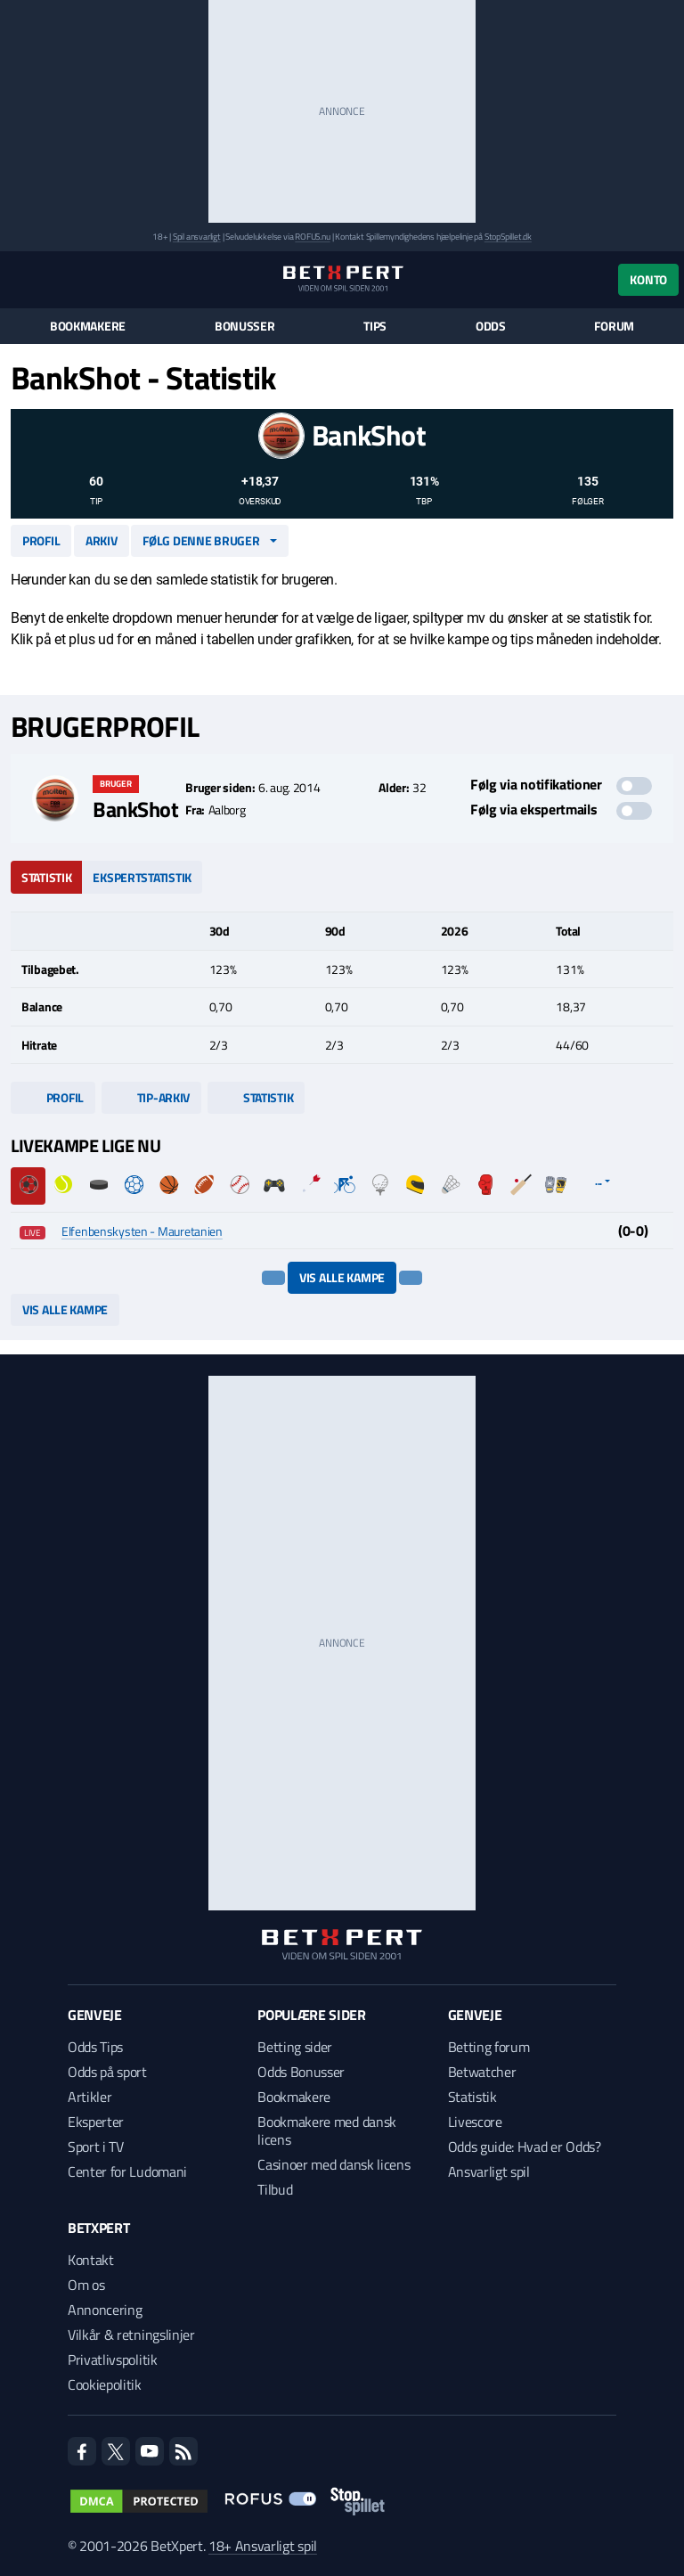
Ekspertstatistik (142, 877)
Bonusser (245, 326)
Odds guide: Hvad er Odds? (524, 2146)
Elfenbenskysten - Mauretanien (142, 1231)
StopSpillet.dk (508, 236)
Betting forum (489, 2046)
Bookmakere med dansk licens (326, 2130)
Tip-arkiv (151, 1097)
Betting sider (294, 2046)
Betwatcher (482, 2071)
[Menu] (20, 279)
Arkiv (102, 540)
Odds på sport (107, 2071)
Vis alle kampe (342, 1277)
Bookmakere (88, 326)
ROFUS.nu (312, 236)
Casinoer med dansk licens (333, 2164)
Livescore (475, 2121)
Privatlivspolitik (113, 2359)
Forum (614, 326)
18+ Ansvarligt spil (262, 2545)
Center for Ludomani (127, 2171)
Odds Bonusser (301, 2071)
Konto (648, 279)
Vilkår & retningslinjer (131, 2334)
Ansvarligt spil (489, 2171)
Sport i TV (96, 2146)
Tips (375, 326)
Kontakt (91, 2259)
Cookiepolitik (105, 2384)
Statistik (46, 877)
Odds (491, 326)
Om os (86, 2284)
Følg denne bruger (200, 540)
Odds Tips (95, 2046)
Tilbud (274, 2189)
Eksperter (96, 2121)
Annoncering (105, 2309)
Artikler (89, 2096)
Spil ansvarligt (197, 236)
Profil (41, 540)
